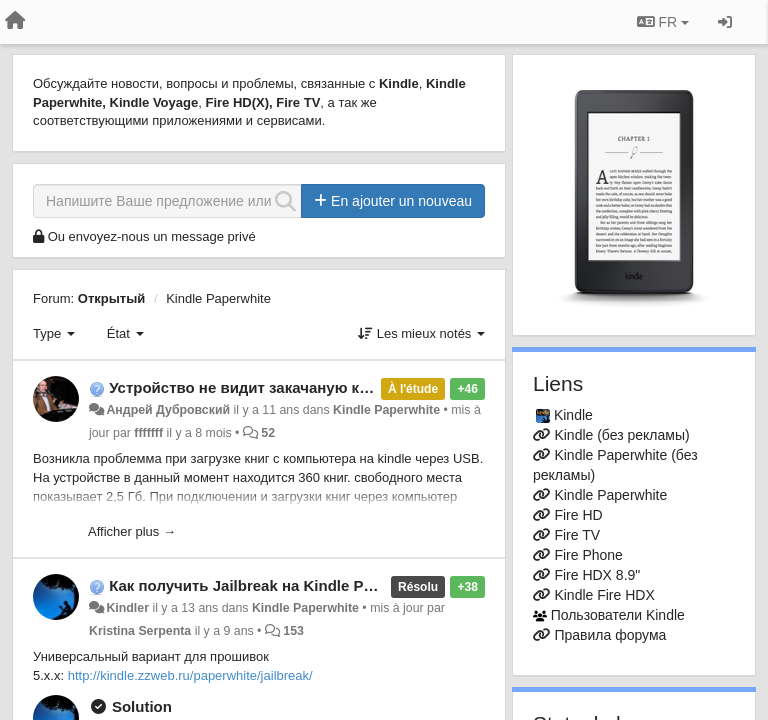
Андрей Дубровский (168, 410)
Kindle (573, 415)
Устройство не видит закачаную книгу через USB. (293, 387)
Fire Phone (588, 555)
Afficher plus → (132, 531)
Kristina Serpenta (140, 631)
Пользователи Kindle (618, 615)
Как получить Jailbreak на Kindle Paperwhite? (276, 585)
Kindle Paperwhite (218, 298)
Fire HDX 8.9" (597, 575)
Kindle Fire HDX (604, 595)
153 (293, 631)
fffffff (148, 433)
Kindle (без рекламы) (621, 435)
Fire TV (577, 535)
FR (663, 22)
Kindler (127, 608)
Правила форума (610, 635)
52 (268, 433)
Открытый (112, 298)
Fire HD (578, 515)
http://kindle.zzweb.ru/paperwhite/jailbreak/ (190, 675)
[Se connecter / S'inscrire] (725, 22)
